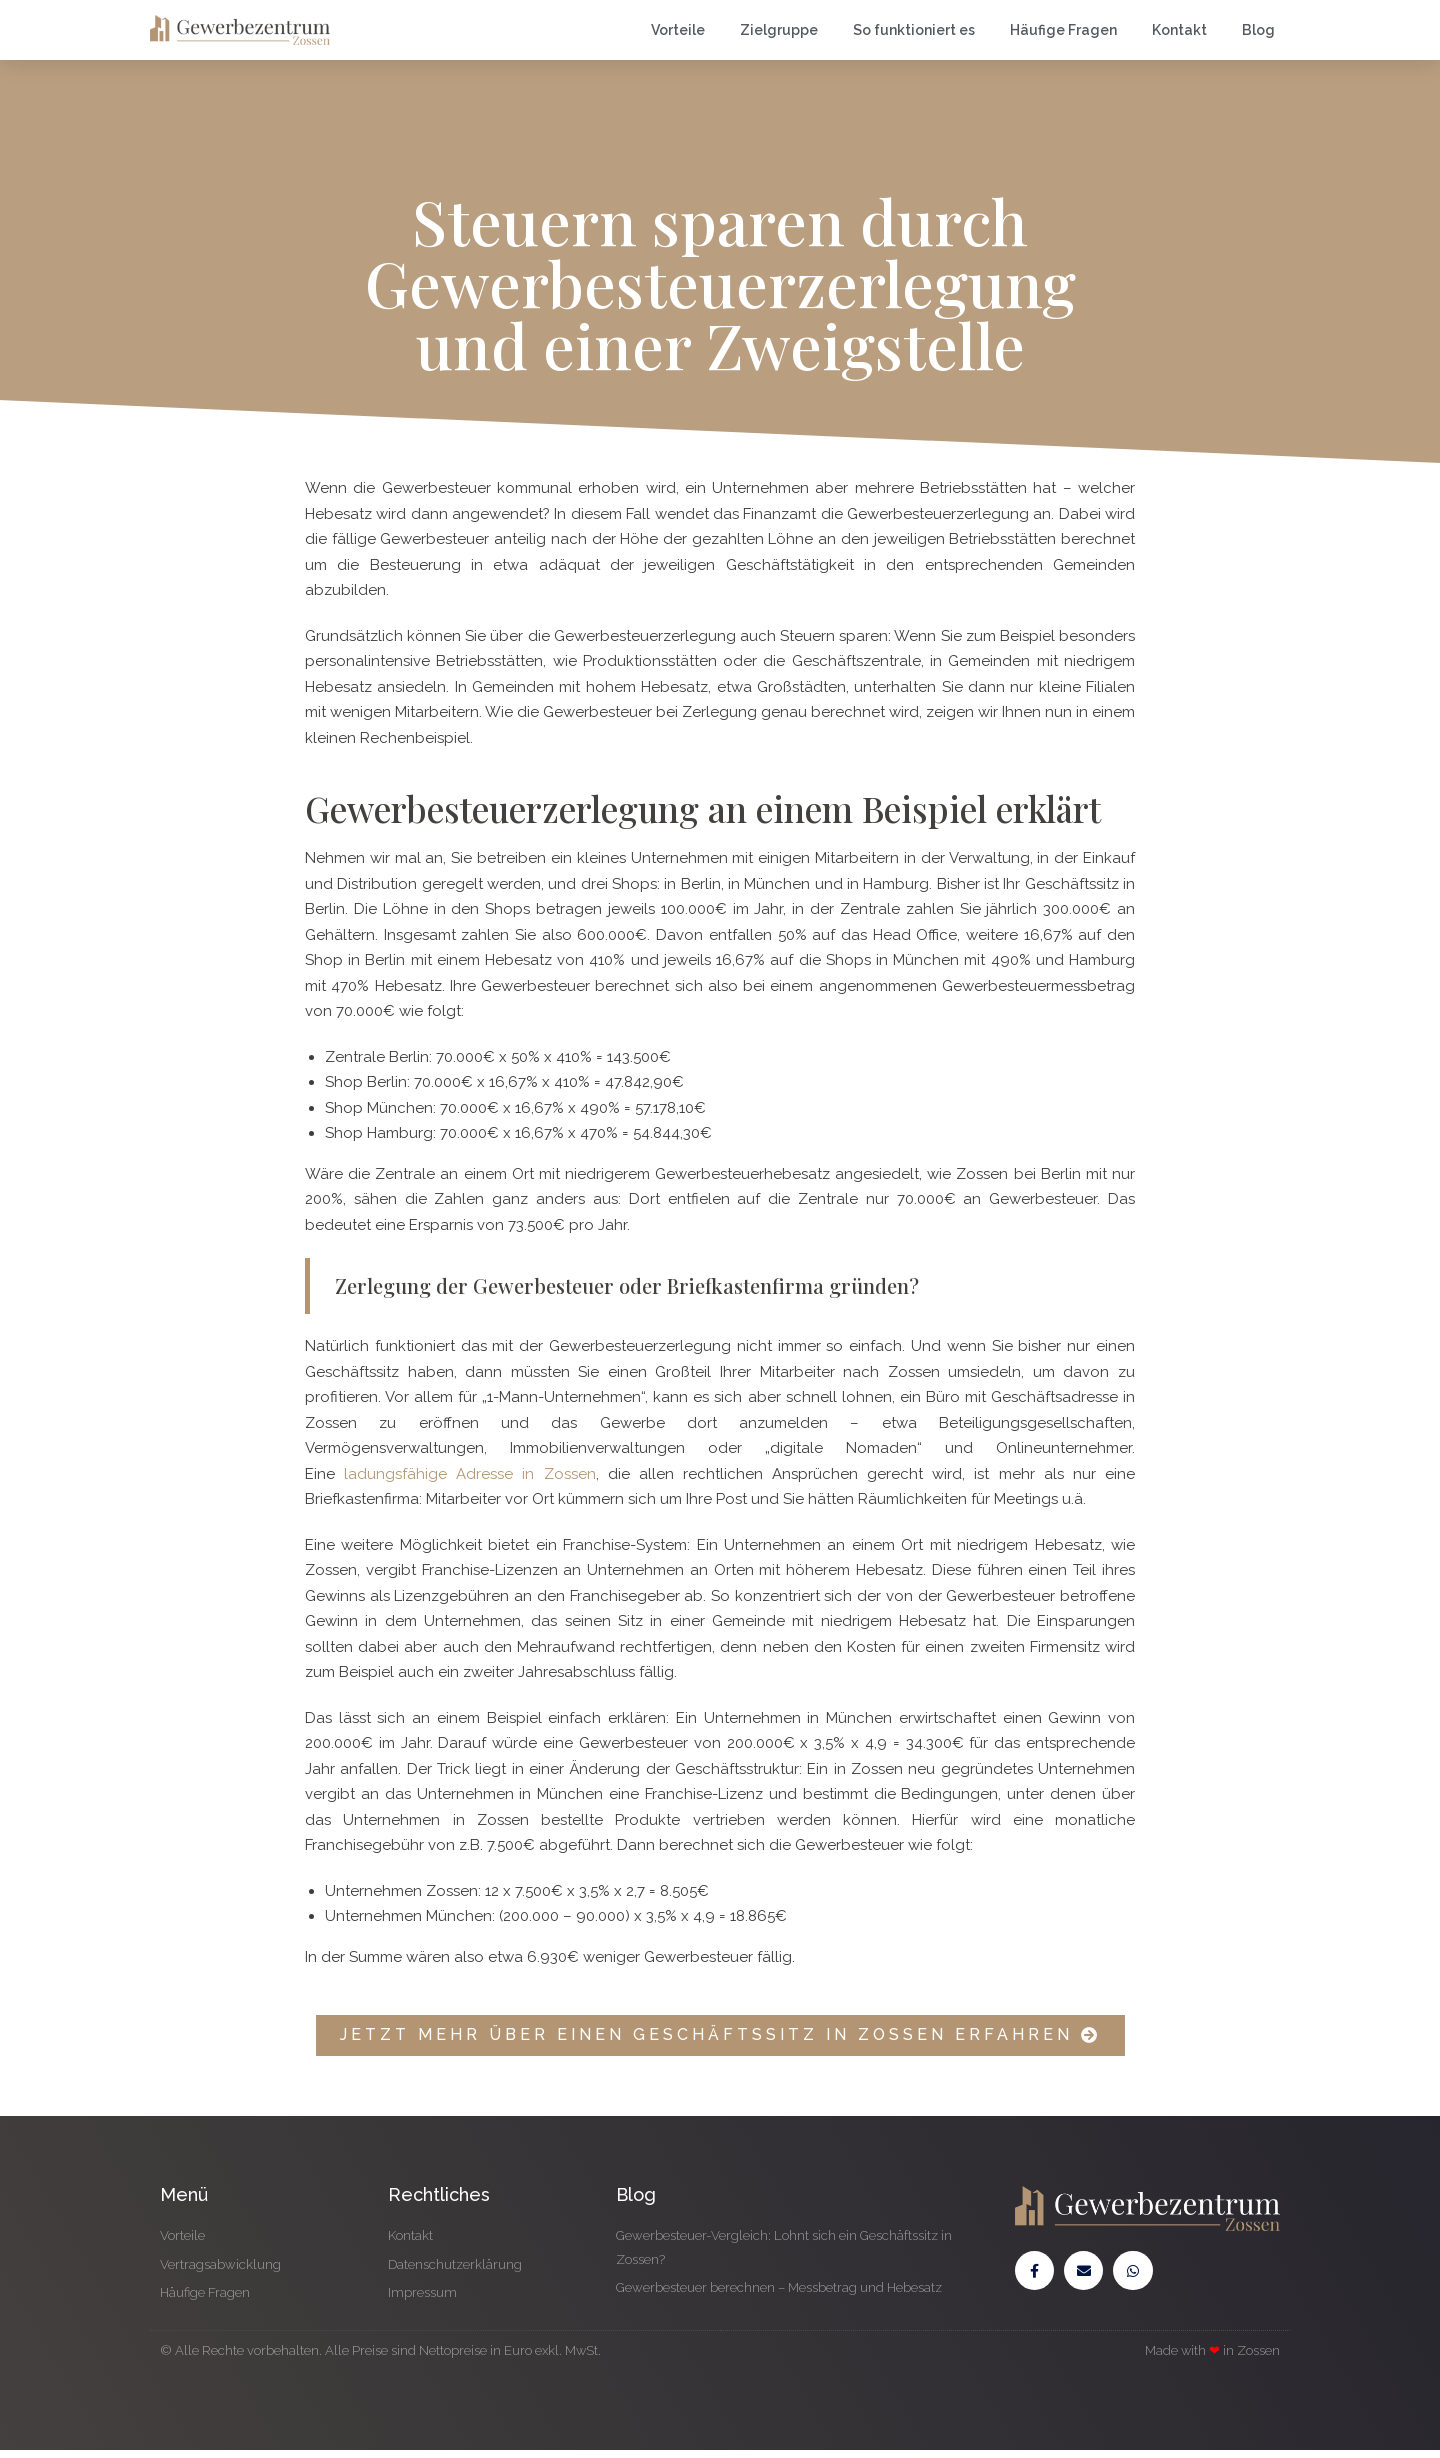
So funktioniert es (914, 30)
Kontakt (1179, 30)
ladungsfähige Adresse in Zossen (469, 1474)
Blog (1258, 30)
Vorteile (678, 30)
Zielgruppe (779, 30)
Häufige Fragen (1063, 30)
